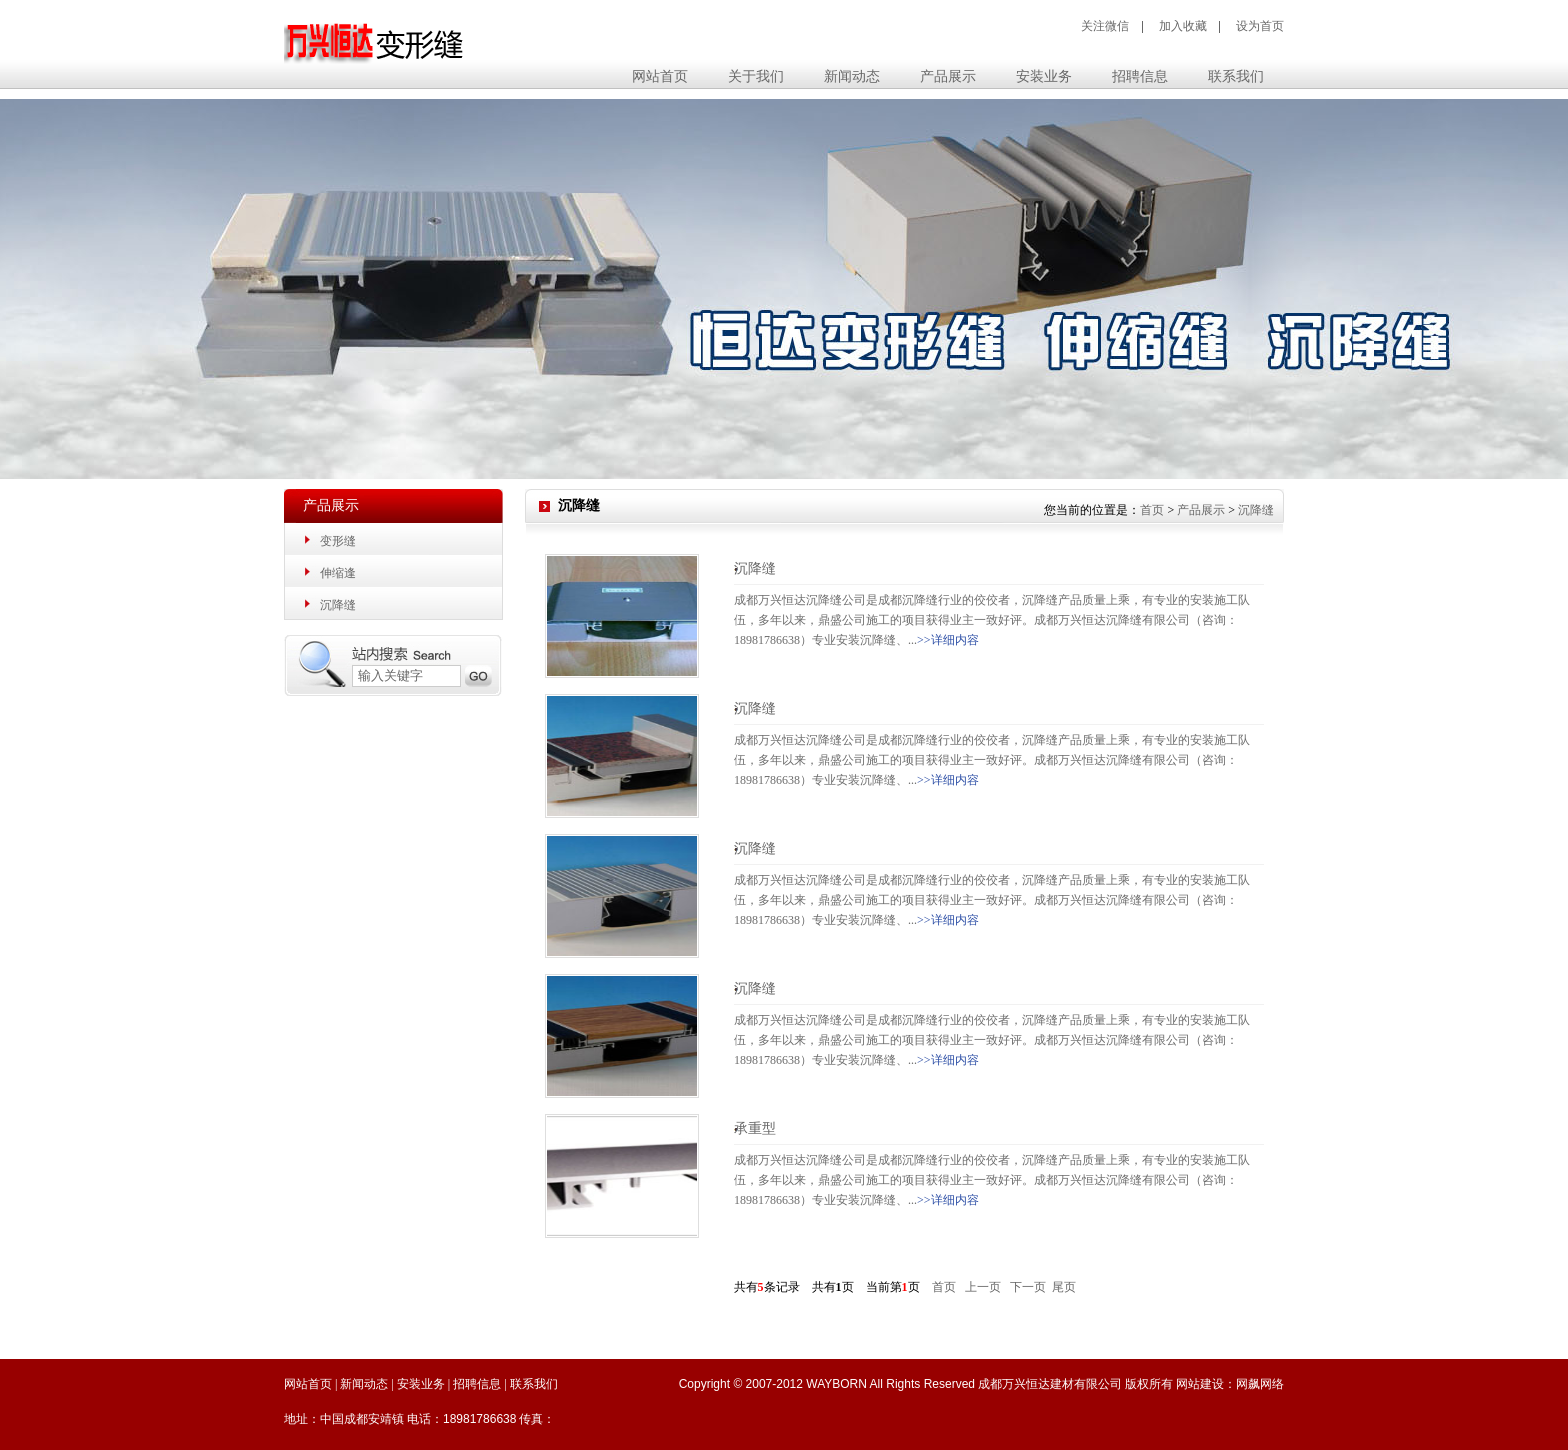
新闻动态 (364, 1384)
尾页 (1064, 1287)
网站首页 (660, 76)
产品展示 (1201, 510)
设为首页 (1260, 26)
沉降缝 (338, 605)
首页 (1152, 510)
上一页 (983, 1287)
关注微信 (1105, 26)
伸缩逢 (338, 573)
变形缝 (338, 541)
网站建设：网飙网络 (1230, 1384)
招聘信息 (477, 1384)
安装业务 (421, 1384)
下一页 (1028, 1287)
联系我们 (534, 1384)
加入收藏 (1183, 26)
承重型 (755, 1128)
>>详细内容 (948, 640)
